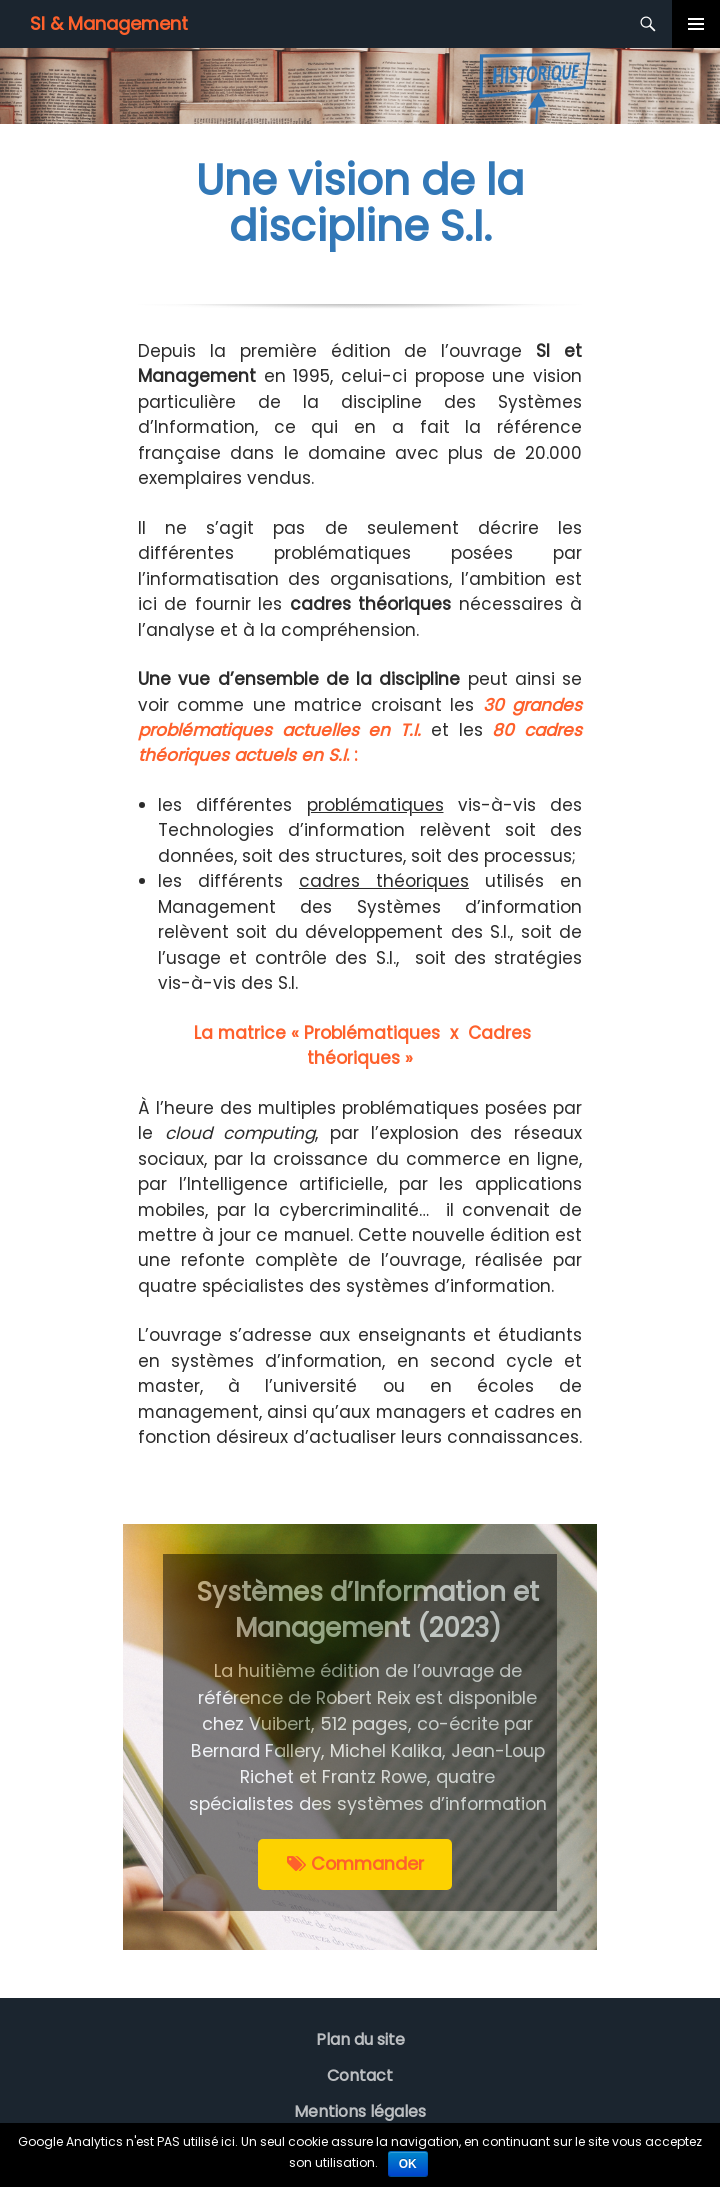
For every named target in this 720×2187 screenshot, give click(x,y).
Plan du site (360, 2039)
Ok (408, 2164)
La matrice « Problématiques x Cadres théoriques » (360, 1045)
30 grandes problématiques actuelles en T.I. (360, 717)
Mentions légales (360, 2111)
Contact (360, 2075)
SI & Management (109, 23)
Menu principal (696, 24)
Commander (355, 1863)
